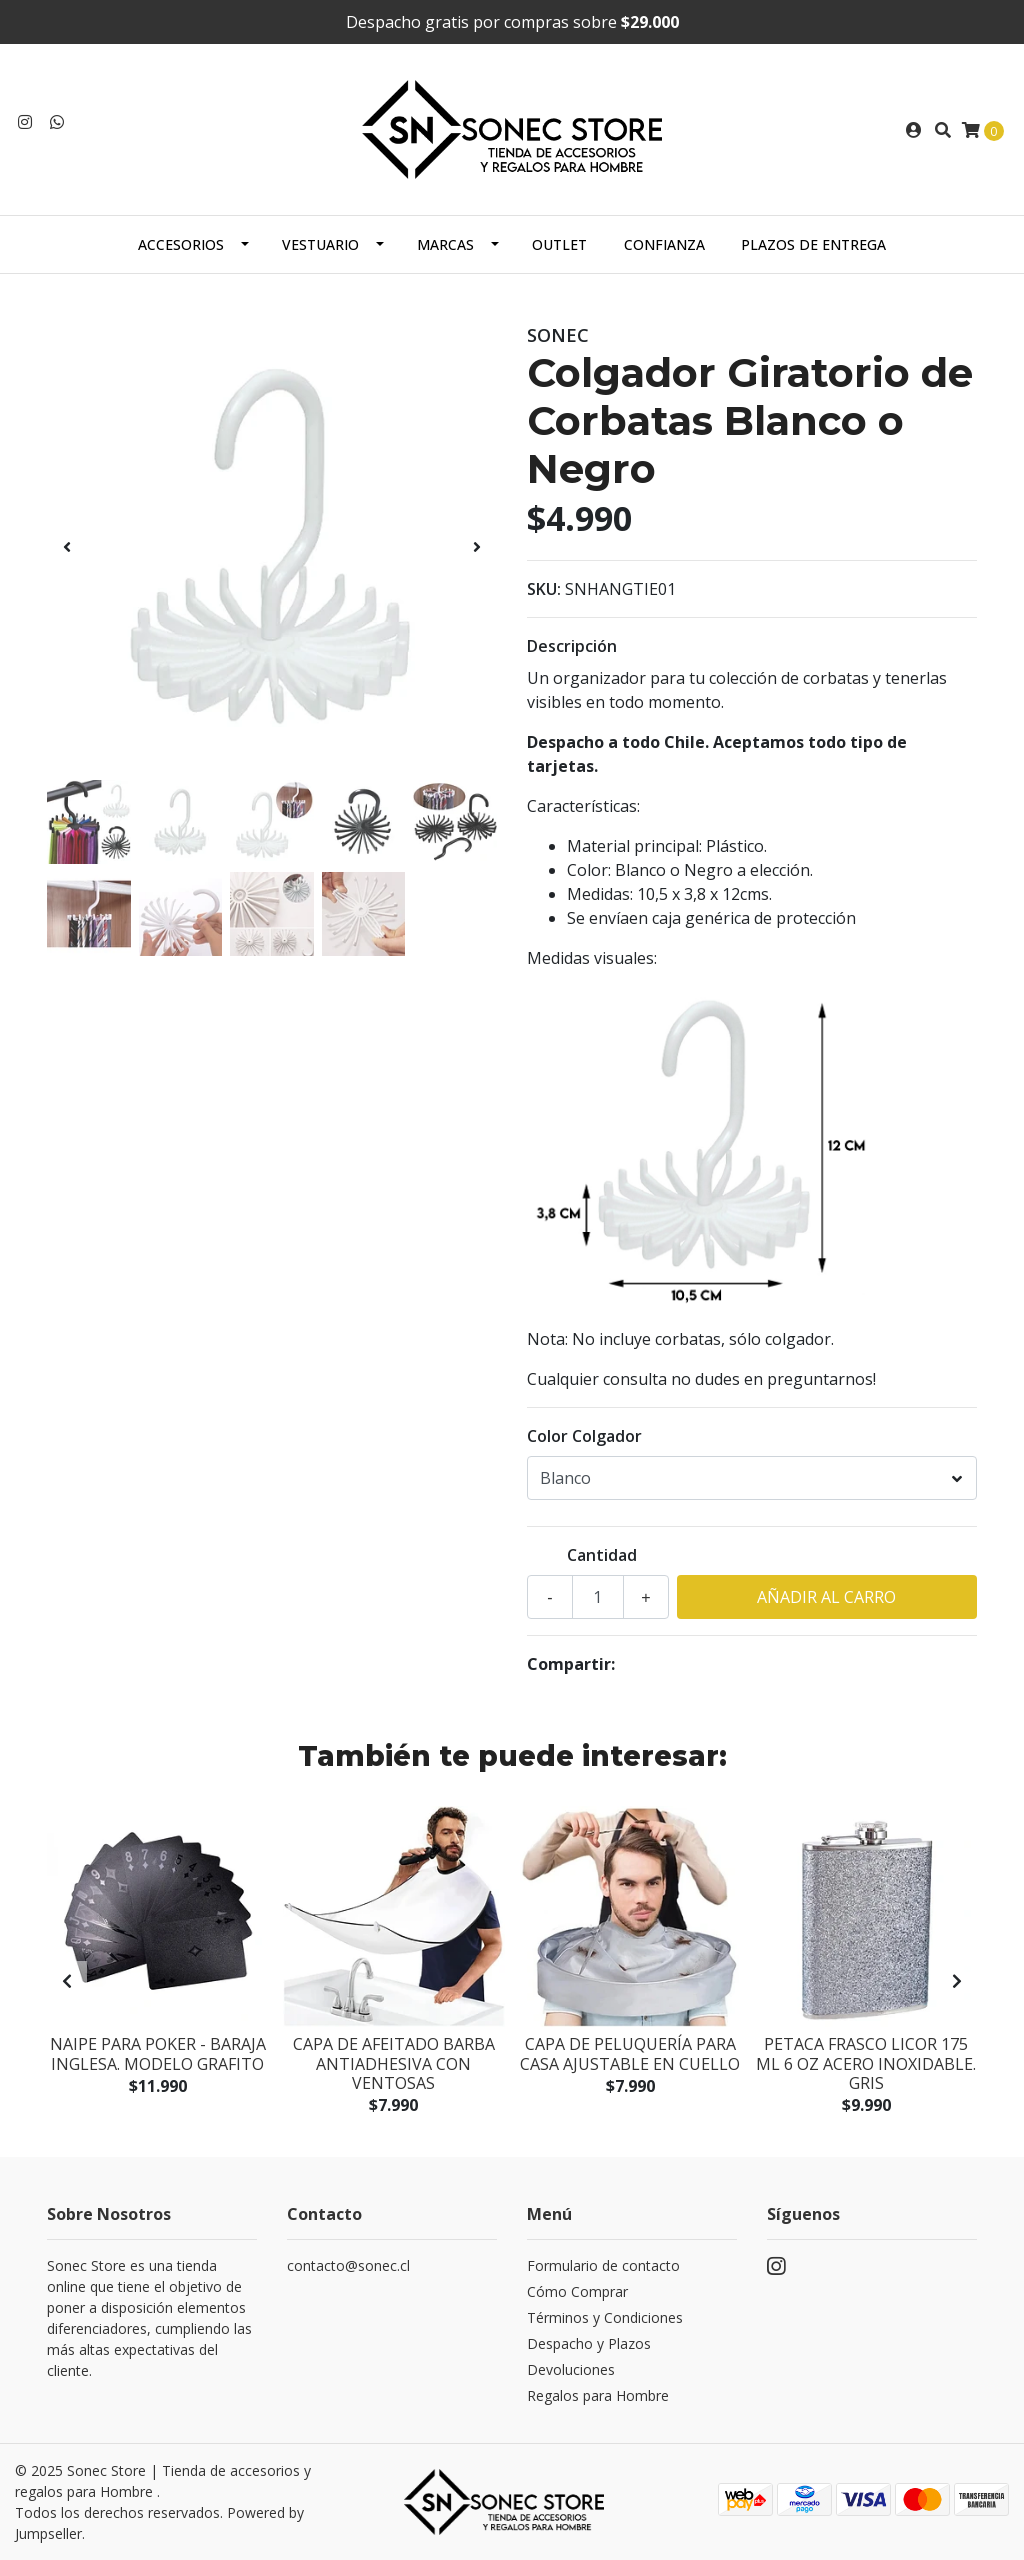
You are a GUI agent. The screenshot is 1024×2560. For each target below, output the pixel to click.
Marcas (445, 244)
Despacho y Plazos (589, 2343)
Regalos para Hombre (598, 2395)
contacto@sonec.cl (348, 2265)
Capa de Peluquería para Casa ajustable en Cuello (630, 2053)
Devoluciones (571, 2369)
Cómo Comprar (577, 2291)
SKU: (544, 589)
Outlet (559, 244)
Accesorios (181, 244)
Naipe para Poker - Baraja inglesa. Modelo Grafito (158, 2053)
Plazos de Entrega (813, 244)
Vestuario (320, 244)
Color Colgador (584, 1436)
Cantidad (602, 1555)
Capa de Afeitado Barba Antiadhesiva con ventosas (394, 2063)
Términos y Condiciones (605, 2317)
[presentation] (67, 547)
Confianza (664, 244)
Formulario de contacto (603, 2265)
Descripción (572, 646)
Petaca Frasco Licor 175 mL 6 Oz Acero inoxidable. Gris (866, 2063)
